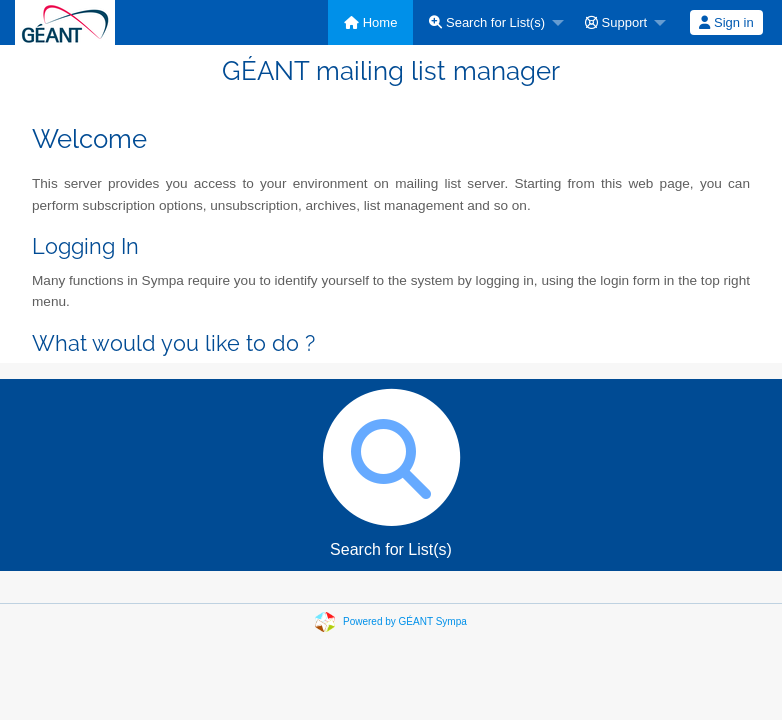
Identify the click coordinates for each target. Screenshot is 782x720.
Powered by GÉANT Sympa (405, 621)
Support (616, 22)
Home (370, 22)
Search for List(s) (487, 22)
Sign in (726, 22)
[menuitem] (370, 22)
